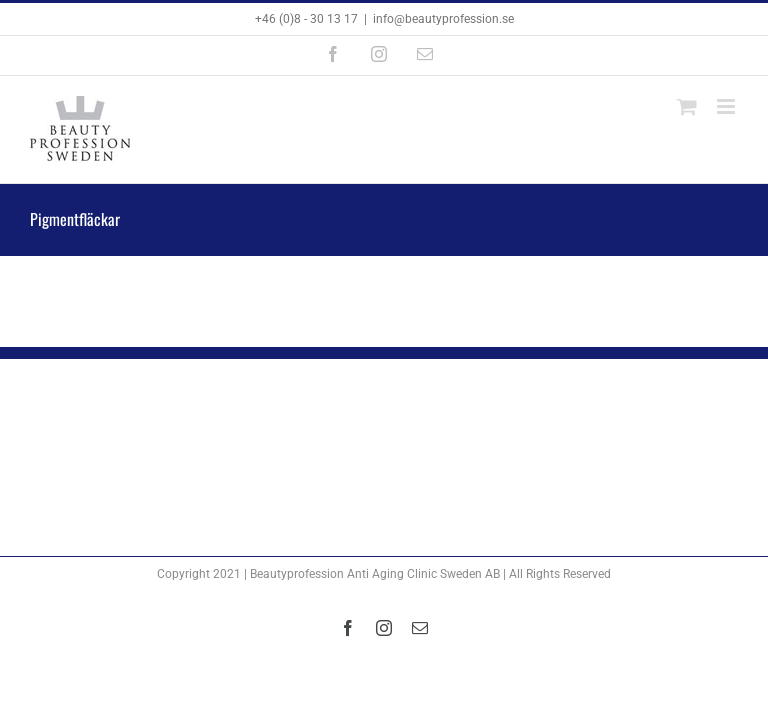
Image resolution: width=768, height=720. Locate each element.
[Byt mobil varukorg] (687, 106)
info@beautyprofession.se (443, 19)
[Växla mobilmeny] (727, 106)
